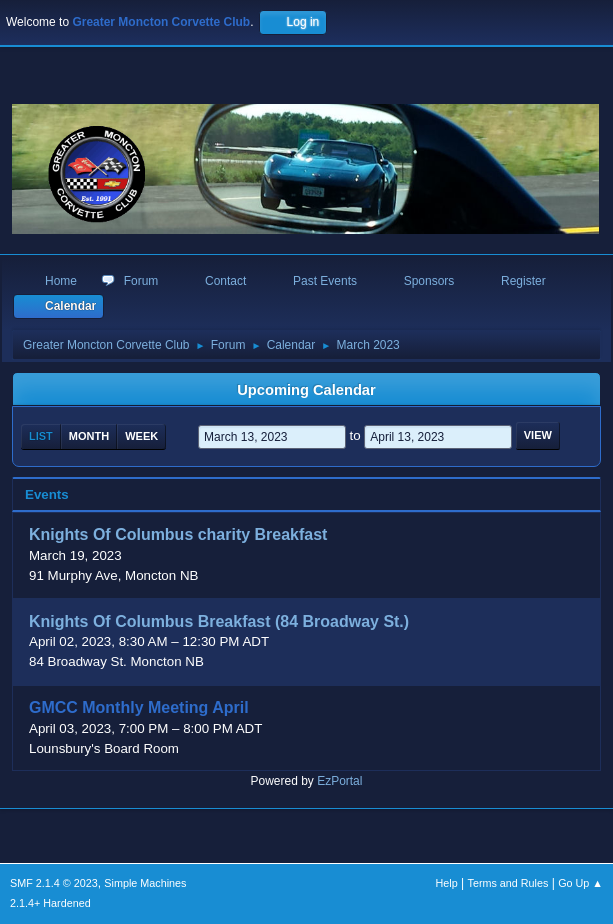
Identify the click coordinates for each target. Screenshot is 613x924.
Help (447, 883)
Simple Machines (145, 883)
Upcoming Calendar (306, 390)
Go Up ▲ (580, 883)
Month (89, 436)
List (41, 436)
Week (141, 436)
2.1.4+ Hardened (50, 903)
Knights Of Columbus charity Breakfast (178, 535)
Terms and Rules (508, 883)
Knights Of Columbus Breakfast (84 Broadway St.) (219, 621)
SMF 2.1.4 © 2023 (54, 883)
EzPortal (339, 781)
